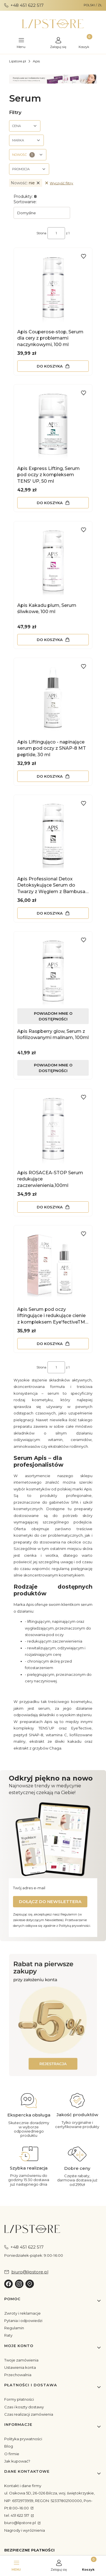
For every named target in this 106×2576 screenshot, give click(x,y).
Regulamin (14, 2328)
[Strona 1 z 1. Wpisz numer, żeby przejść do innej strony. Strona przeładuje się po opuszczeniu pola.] (56, 233)
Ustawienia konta (20, 2367)
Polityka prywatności (23, 2439)
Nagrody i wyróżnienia (24, 2530)
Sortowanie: (25, 201)
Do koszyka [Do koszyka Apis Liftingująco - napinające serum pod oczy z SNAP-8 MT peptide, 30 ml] (50, 776)
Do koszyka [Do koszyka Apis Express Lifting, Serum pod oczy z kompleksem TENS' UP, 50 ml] (50, 502)
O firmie (11, 2454)
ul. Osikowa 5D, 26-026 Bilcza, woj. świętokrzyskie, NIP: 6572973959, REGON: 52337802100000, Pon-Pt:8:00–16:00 (49, 2500)
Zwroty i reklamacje (22, 2313)
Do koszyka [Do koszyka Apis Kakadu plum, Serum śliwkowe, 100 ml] (50, 639)
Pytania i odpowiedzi (23, 2320)
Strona (41, 233)
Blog (8, 2446)
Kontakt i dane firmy (22, 2485)
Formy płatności (19, 2399)
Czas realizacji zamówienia (28, 2414)
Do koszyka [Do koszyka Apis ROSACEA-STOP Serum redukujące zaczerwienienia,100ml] (50, 1206)
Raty (8, 2335)
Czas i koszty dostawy (24, 2407)
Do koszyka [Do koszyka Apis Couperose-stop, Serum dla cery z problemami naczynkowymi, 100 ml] (50, 366)
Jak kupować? (17, 2461)
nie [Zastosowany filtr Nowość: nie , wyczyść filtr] (25, 183)
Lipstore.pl (17, 61)
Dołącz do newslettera (50, 1901)
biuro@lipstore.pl (20, 2522)
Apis (36, 61)
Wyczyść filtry (58, 183)
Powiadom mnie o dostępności (53, 1016)
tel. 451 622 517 (17, 2515)
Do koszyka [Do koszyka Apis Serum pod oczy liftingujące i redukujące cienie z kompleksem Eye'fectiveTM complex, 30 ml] (50, 1343)
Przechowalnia (17, 2374)
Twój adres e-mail (29, 1888)
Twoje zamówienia (21, 2360)
